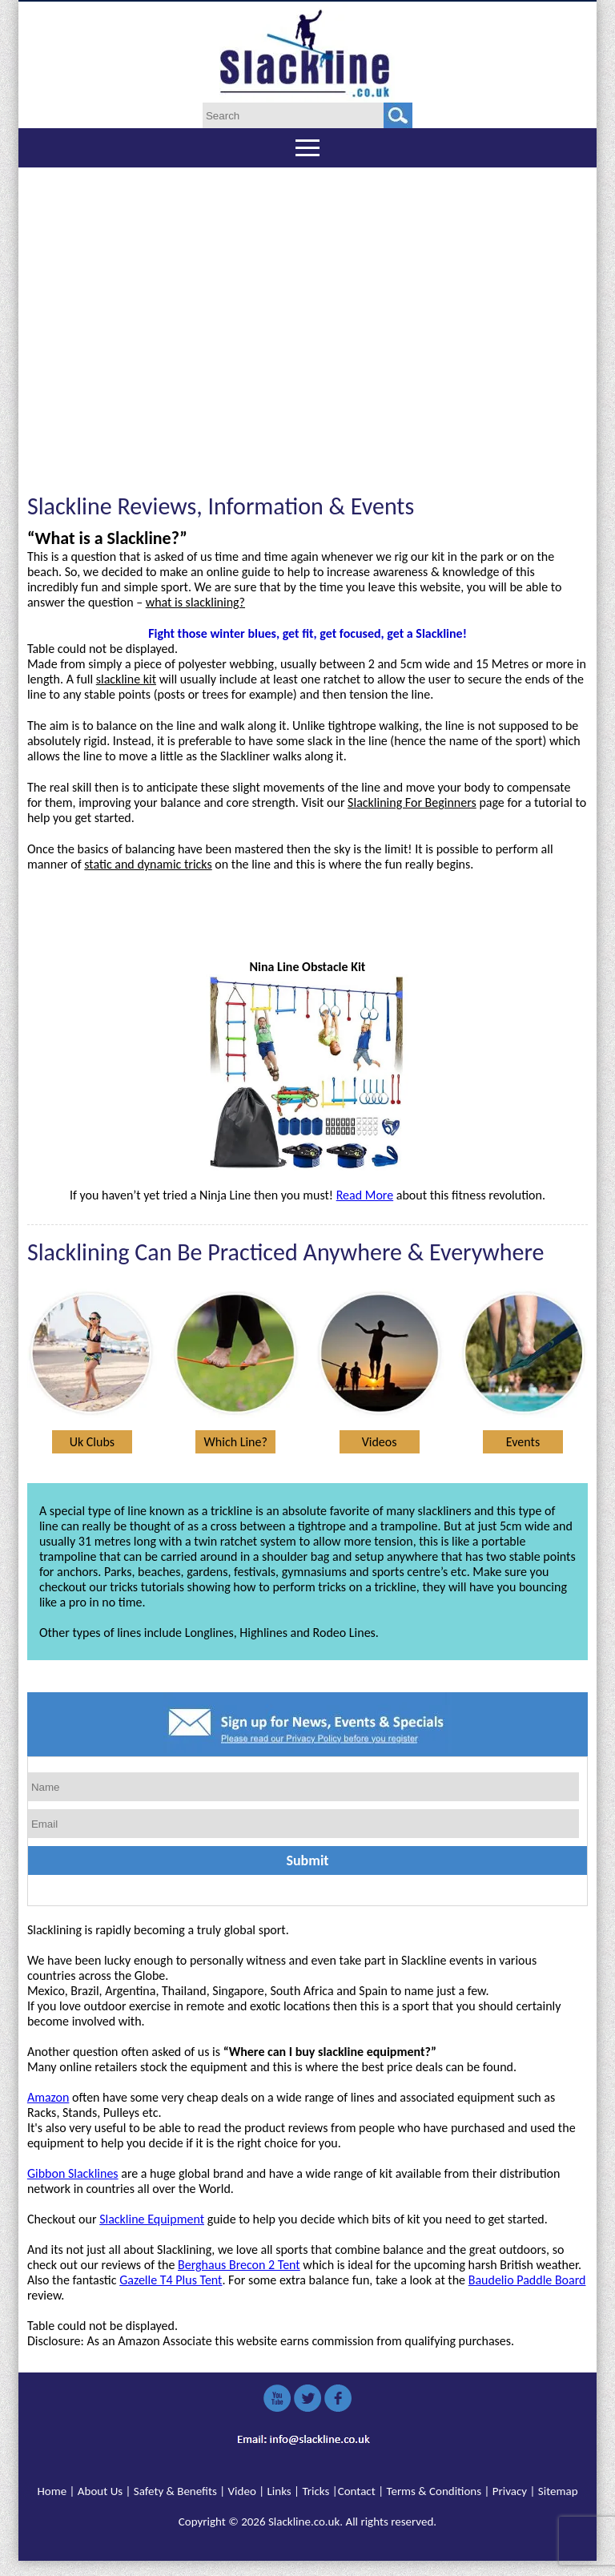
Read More (365, 1195)
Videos (379, 1441)
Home (51, 2491)
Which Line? (235, 1441)
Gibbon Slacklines (73, 2173)
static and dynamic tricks (147, 864)
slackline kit (126, 679)
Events (523, 1441)
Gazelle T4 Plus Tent (170, 2280)
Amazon (48, 2097)
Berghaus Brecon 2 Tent (239, 2264)
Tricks (315, 2491)
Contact (357, 2491)
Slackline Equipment (151, 2219)
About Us (100, 2491)
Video (242, 2491)
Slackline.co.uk (304, 2521)
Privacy (509, 2491)
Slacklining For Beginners (412, 802)
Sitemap (558, 2491)
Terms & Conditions (433, 2491)
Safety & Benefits (175, 2491)
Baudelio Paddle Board (527, 2280)
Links (279, 2491)
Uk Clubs (92, 1441)
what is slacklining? (195, 602)
